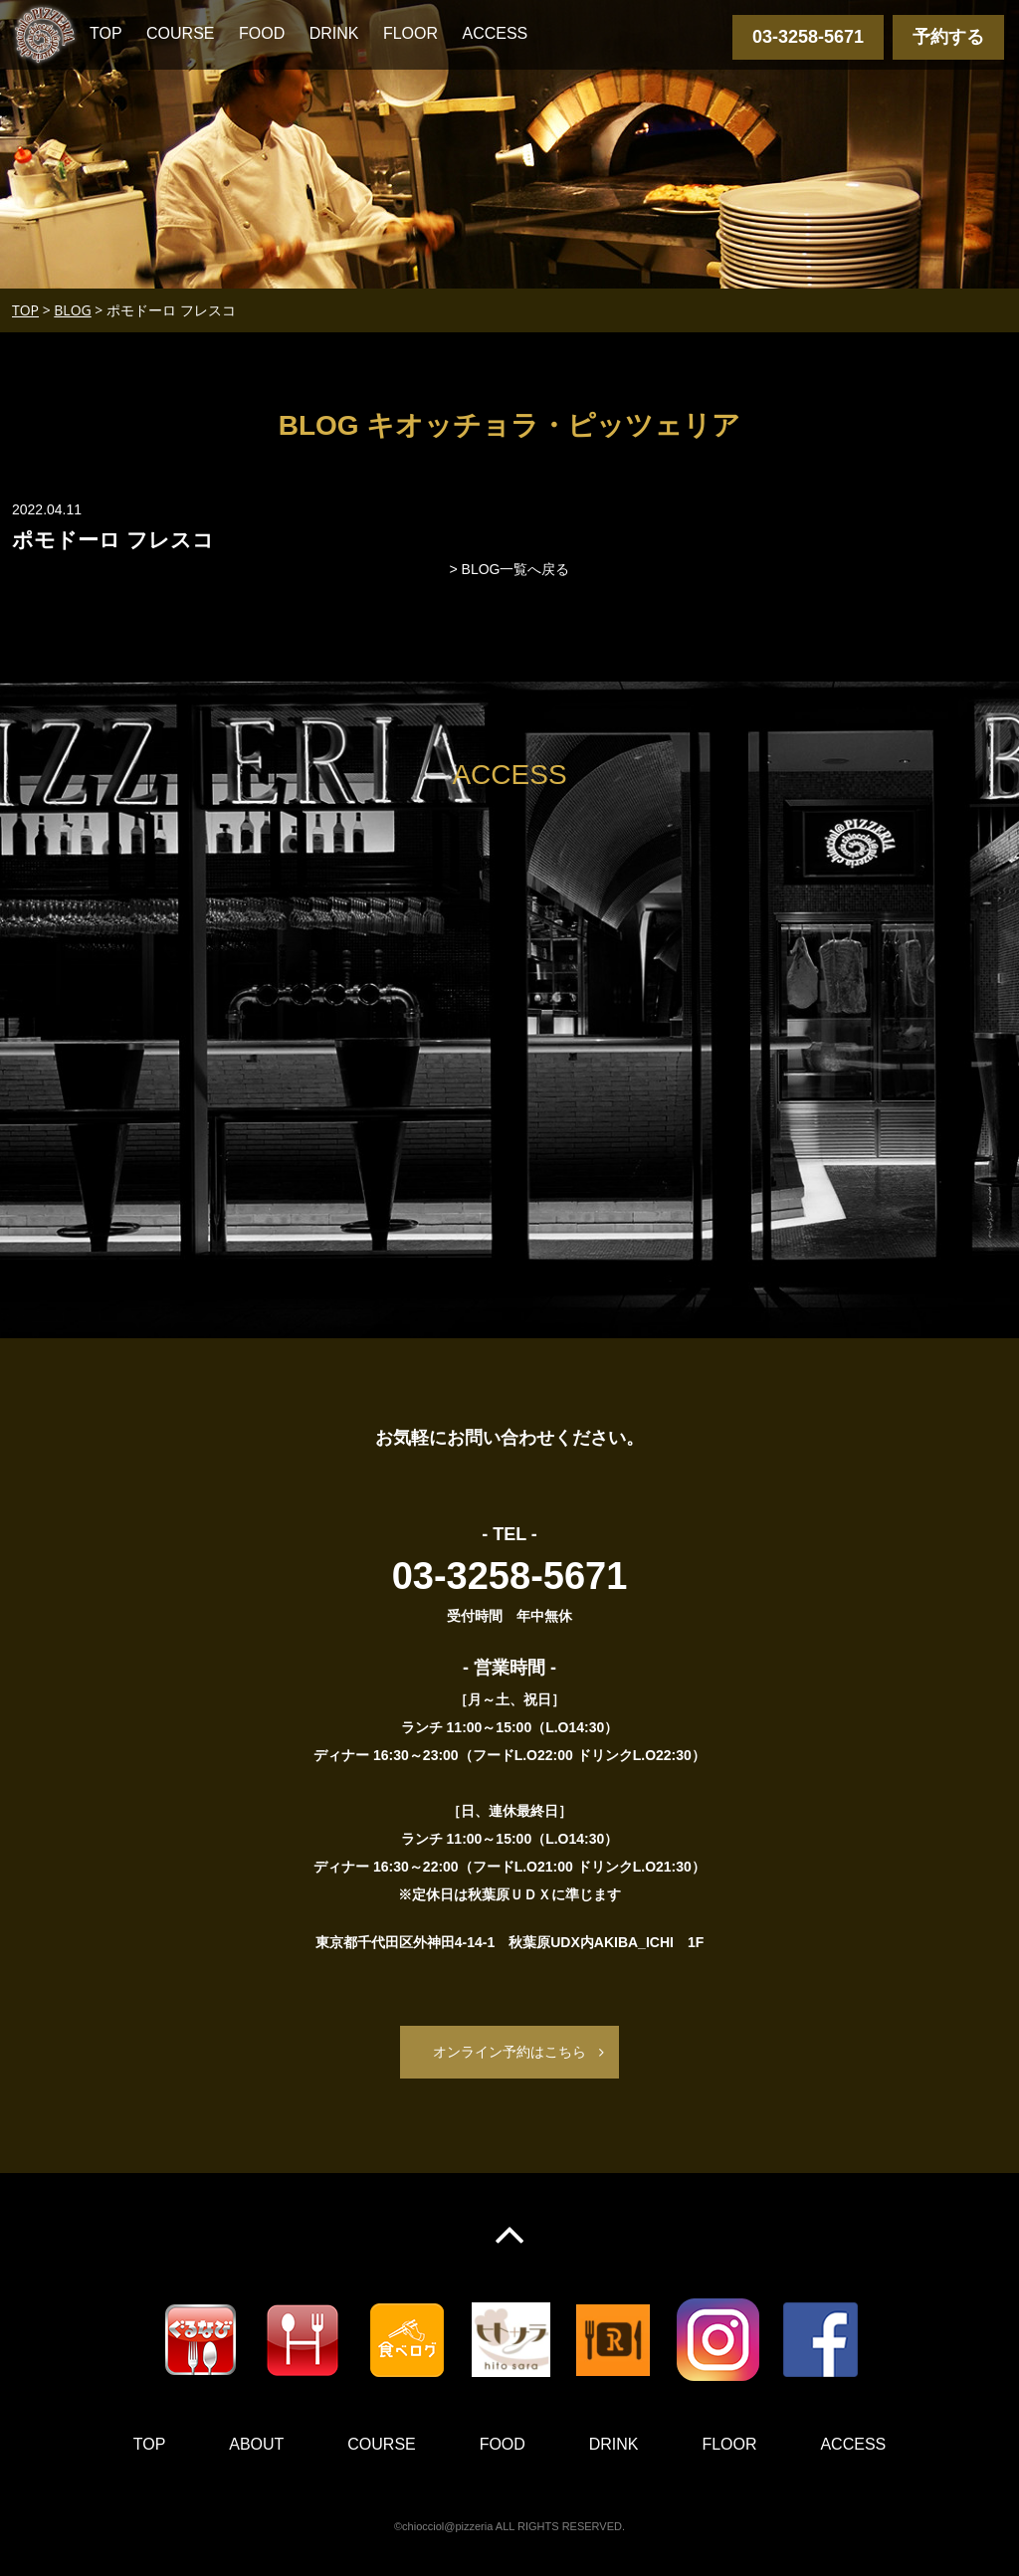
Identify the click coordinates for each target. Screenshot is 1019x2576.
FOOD (262, 33)
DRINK (334, 33)
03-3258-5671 (808, 37)
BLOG (72, 309)
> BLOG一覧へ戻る (510, 569)
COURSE (180, 33)
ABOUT (256, 2444)
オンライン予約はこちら (509, 2052)
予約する (948, 37)
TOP (106, 33)
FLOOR (410, 33)
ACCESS (494, 33)
